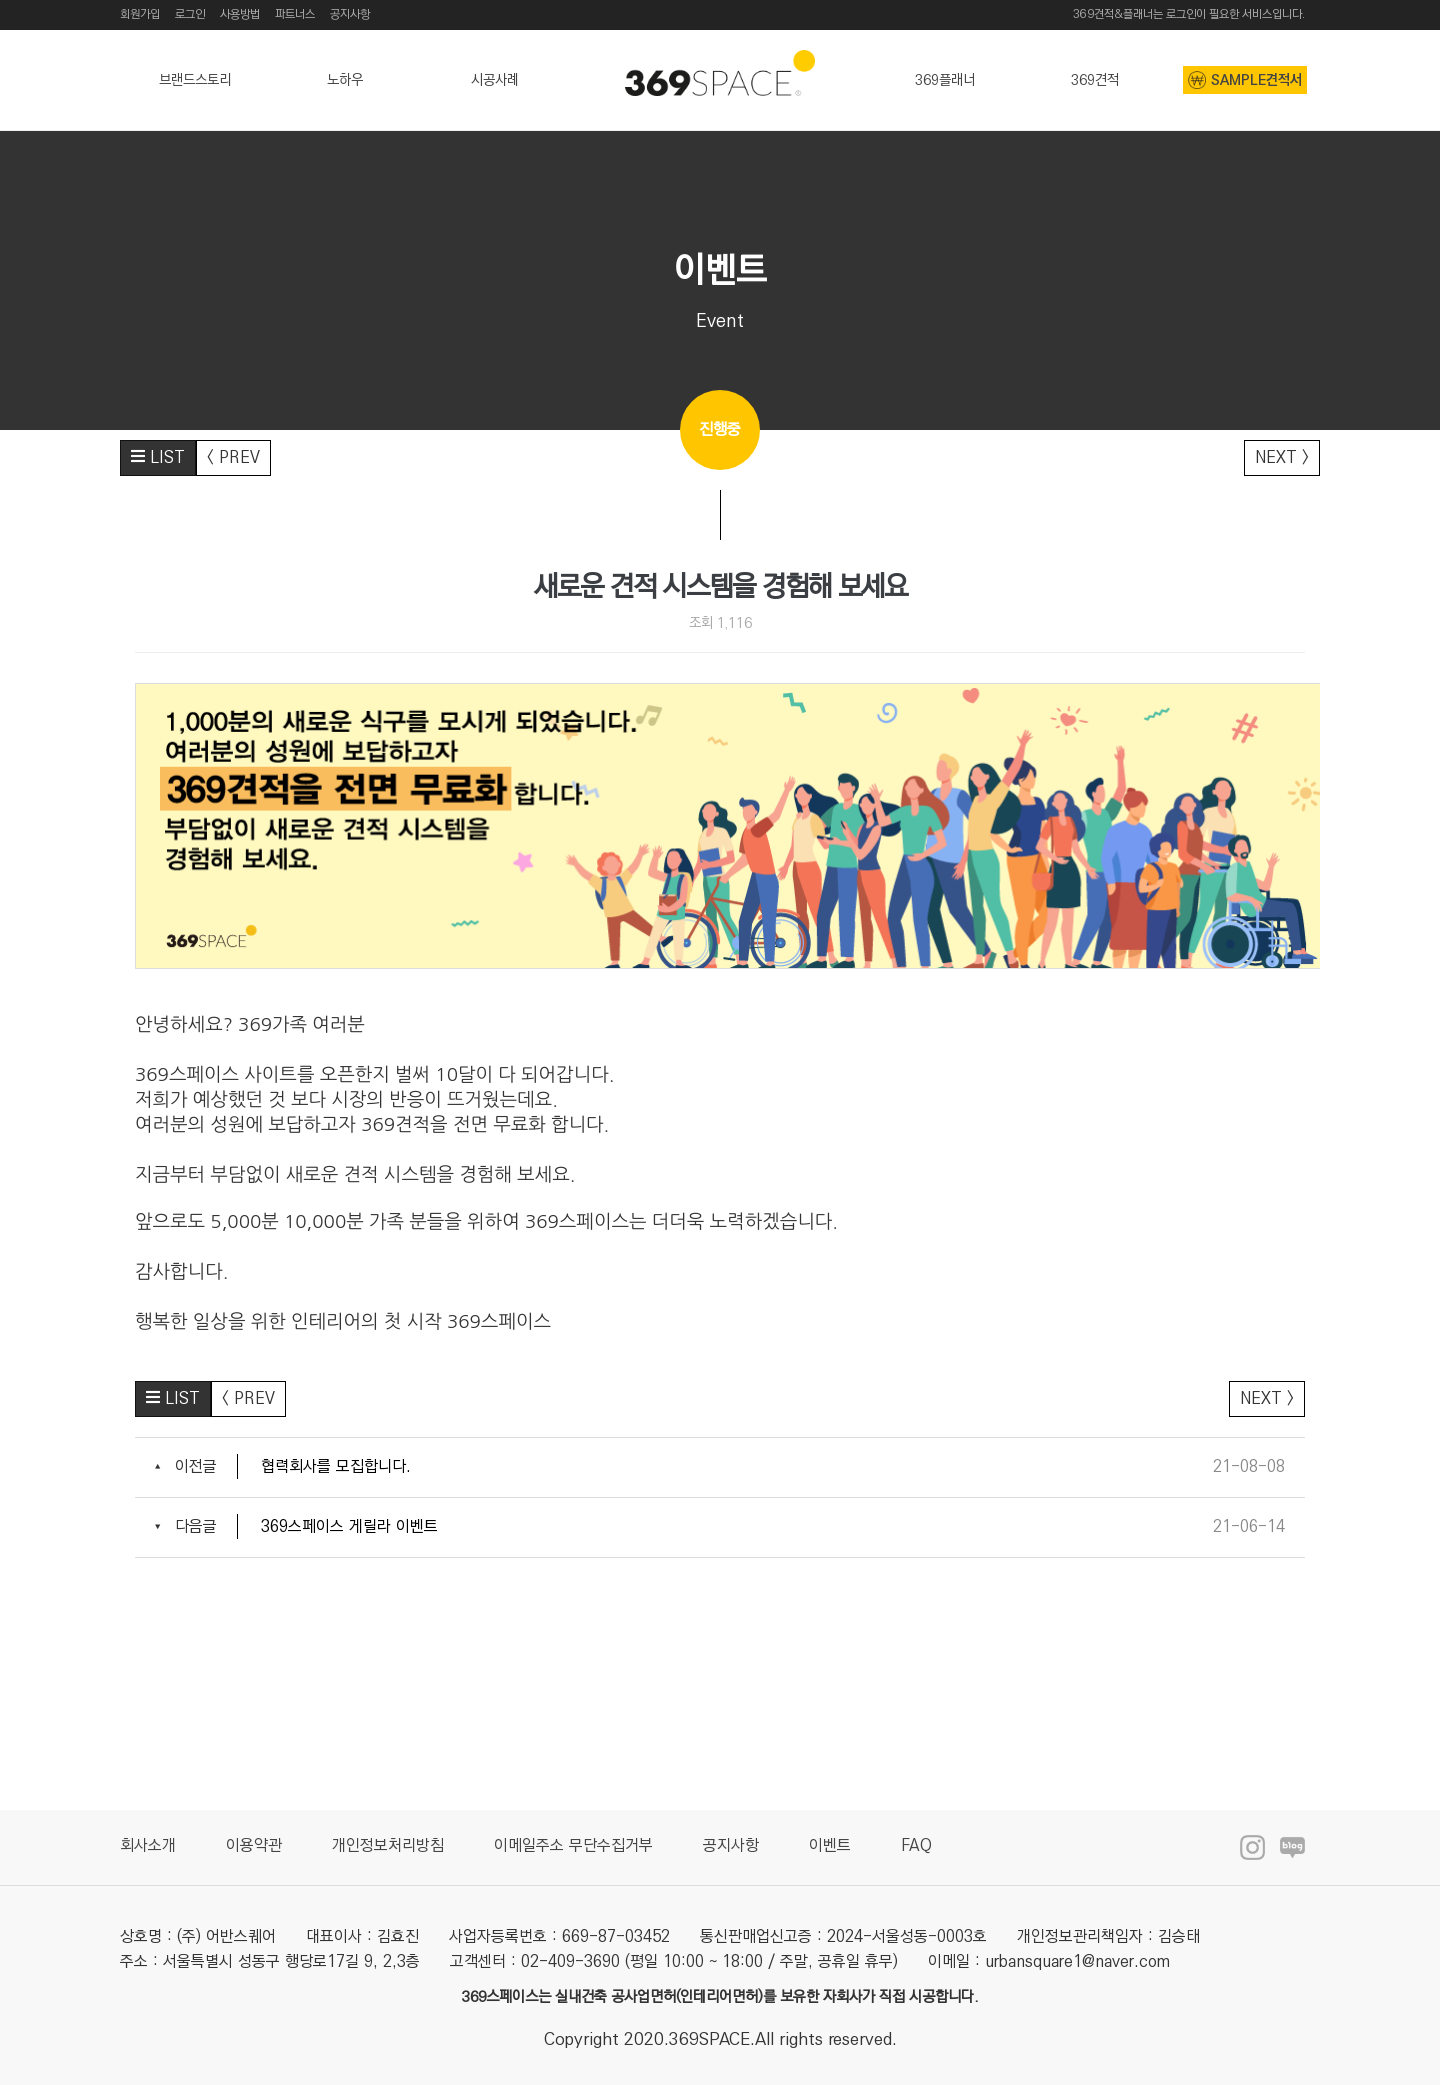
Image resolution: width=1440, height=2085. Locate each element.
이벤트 (830, 1845)
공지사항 (350, 14)
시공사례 (495, 80)
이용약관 (254, 1845)
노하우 (345, 80)
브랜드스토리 (195, 80)
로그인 (190, 14)
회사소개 (148, 1845)
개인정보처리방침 (388, 1845)
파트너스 (295, 14)
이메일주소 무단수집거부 (573, 1845)
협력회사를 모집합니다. (336, 1466)
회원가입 (140, 14)
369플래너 (945, 80)
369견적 (1095, 80)
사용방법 (240, 14)
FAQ (916, 1845)
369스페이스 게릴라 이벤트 (349, 1526)
